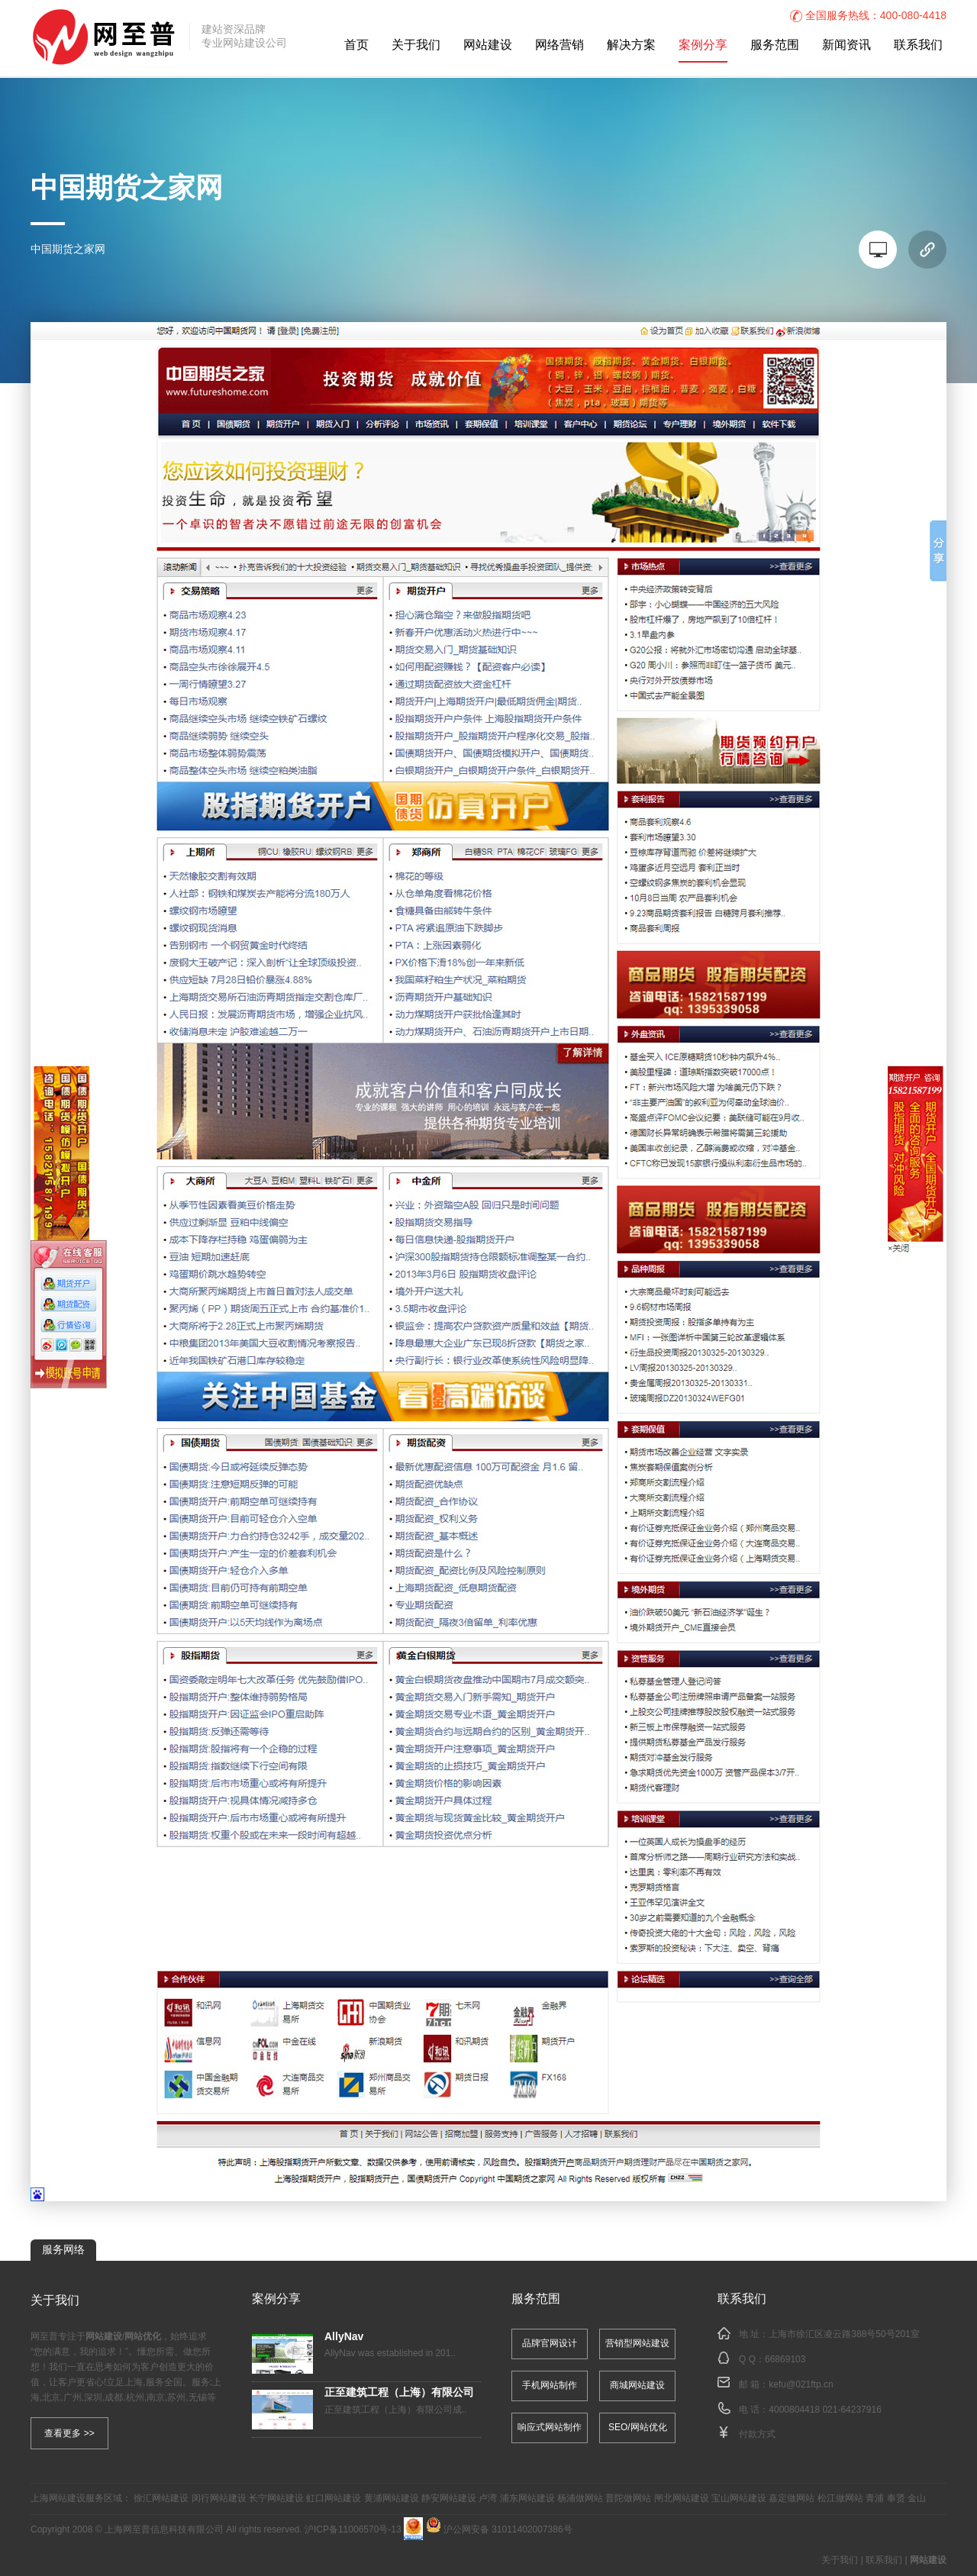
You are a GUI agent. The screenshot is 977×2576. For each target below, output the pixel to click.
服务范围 (774, 45)
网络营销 (559, 45)
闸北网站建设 (681, 2498)
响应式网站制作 (550, 2428)
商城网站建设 (637, 2386)
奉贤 (896, 2498)
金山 (917, 2498)
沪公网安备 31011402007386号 (499, 2530)
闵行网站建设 (219, 2498)
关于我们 (416, 45)
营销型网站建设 (637, 2344)
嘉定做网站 (791, 2498)
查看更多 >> (69, 2433)
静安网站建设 (448, 2498)
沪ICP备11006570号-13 (353, 2530)
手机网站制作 (549, 2386)
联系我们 (918, 45)
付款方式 (757, 2434)
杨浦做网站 (580, 2498)
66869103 (785, 2360)
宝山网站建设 (738, 2498)
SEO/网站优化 (637, 2428)
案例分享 (703, 45)
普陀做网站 (628, 2498)
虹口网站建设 (333, 2498)
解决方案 (631, 45)
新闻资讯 (846, 45)
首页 (356, 45)
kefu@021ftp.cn (801, 2385)
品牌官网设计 (549, 2344)
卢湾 (488, 2498)
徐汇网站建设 (161, 2498)
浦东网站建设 (527, 2498)
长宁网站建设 (276, 2498)
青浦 (875, 2498)
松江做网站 (840, 2498)
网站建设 (487, 45)
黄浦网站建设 (391, 2498)
